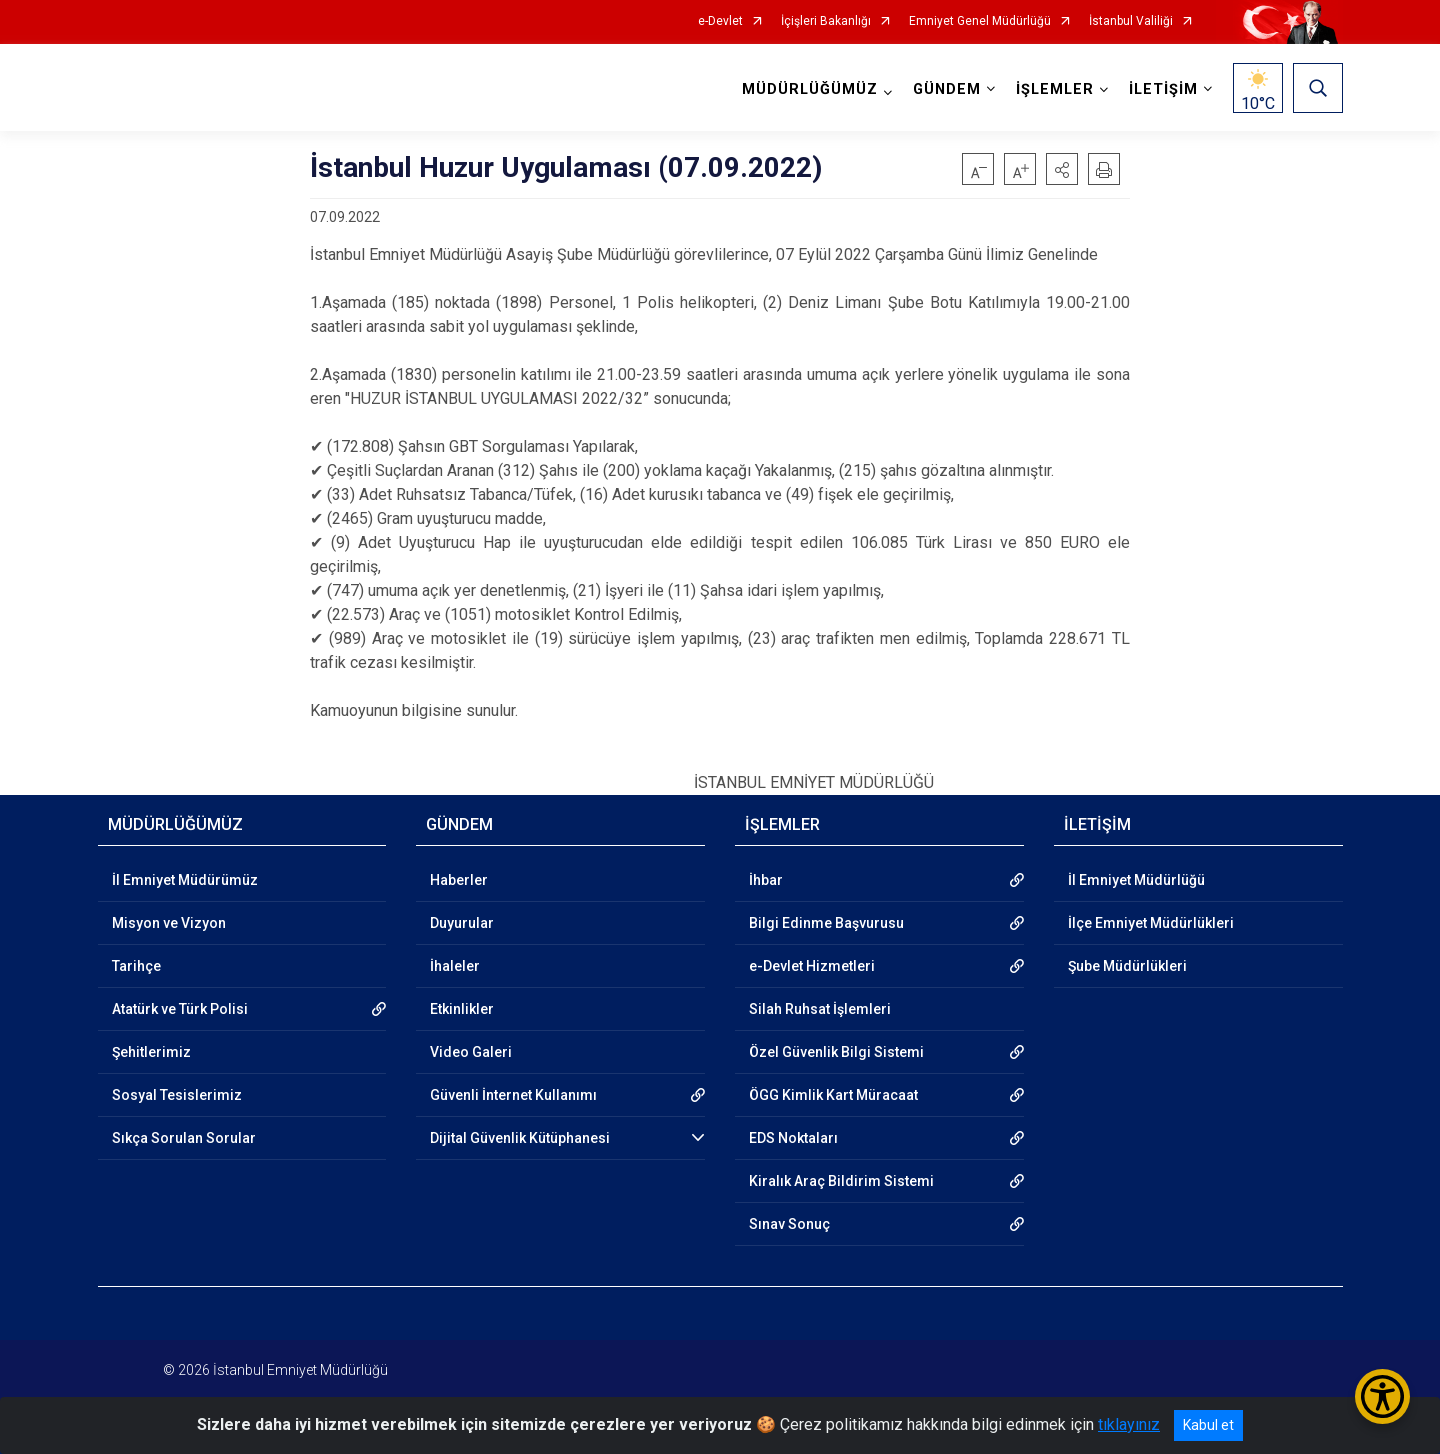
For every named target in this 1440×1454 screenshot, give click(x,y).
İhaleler (455, 966)
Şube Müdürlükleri (1127, 966)
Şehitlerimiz (151, 1052)
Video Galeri (471, 1052)
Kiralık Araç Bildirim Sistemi (841, 1181)
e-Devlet (720, 21)
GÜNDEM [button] (947, 89)
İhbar (766, 880)
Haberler (459, 880)
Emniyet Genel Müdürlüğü (980, 21)
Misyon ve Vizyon (169, 923)
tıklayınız (1129, 1424)
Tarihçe (136, 966)
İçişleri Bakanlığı (826, 21)
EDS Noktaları (793, 1138)
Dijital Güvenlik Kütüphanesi (520, 1138)
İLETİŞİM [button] (1163, 89)
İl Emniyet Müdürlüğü (1136, 880)
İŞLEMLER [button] (1055, 89)
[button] (1062, 169)
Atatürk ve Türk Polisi (180, 1009)
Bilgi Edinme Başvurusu (826, 923)
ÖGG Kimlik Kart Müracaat (833, 1095)
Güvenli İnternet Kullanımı (513, 1095)
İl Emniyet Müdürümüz (185, 880)
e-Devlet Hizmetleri (812, 966)
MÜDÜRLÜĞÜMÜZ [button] (810, 89)
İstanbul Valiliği (1131, 21)
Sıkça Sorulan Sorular (184, 1138)
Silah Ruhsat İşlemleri (820, 1009)
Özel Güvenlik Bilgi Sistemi (836, 1052)
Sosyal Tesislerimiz (177, 1095)
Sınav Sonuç (789, 1224)
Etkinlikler (462, 1009)
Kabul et (1208, 1425)
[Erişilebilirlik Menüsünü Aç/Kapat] (1382, 1396)
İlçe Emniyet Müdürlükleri (1151, 923)
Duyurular (462, 923)
